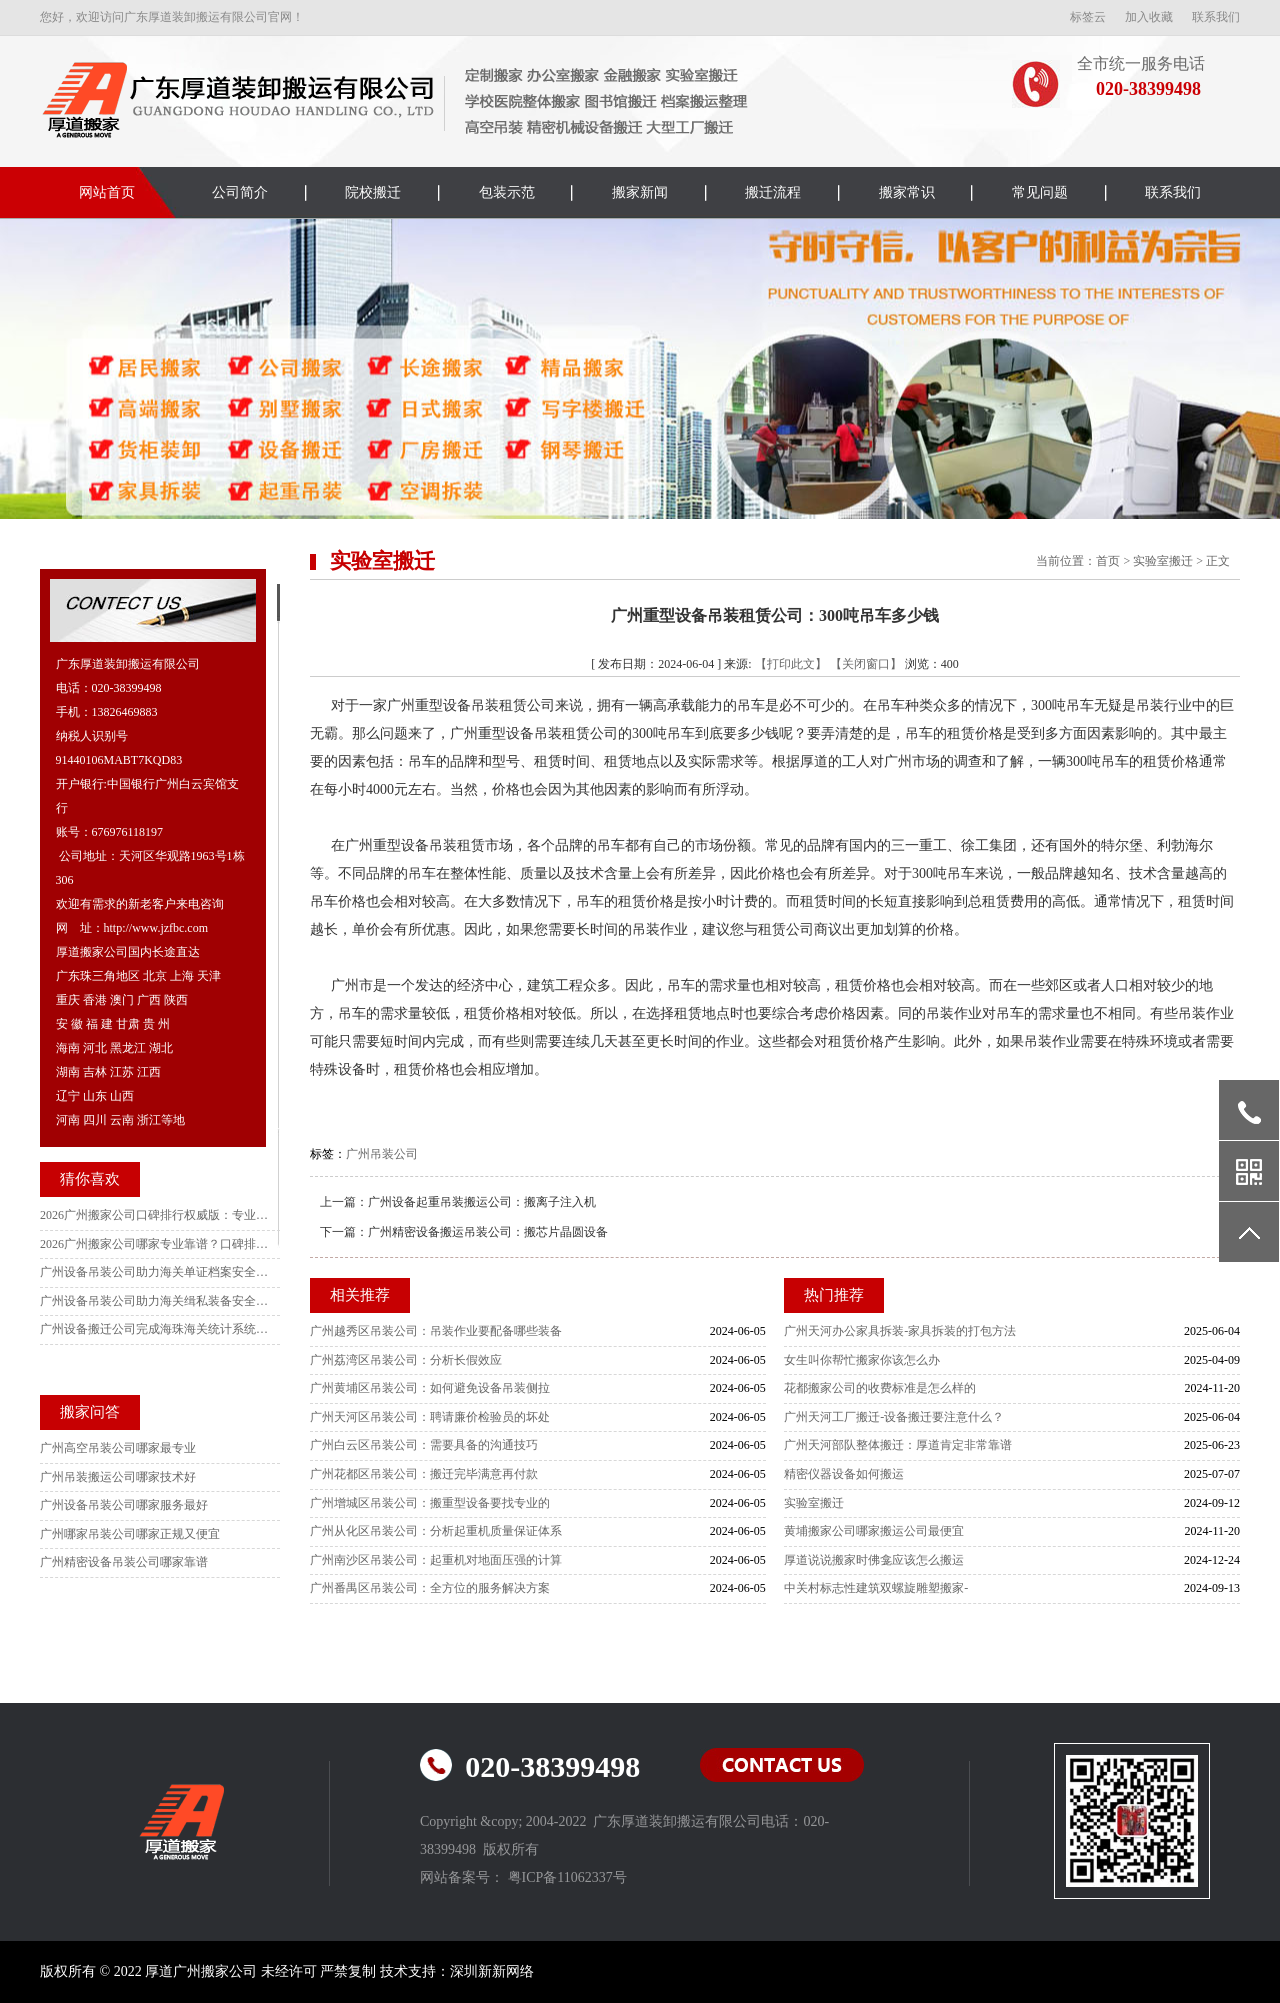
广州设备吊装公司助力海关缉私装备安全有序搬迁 (155, 1301)
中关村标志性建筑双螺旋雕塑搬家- (876, 1588)
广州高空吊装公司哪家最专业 (118, 1448)
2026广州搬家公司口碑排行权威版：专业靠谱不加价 (155, 1215)
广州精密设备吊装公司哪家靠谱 (124, 1562)
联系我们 (1216, 17)
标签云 (1088, 17)
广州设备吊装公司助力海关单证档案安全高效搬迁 (155, 1272)
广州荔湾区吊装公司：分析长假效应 (406, 1360)
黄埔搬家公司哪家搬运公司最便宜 (874, 1531)
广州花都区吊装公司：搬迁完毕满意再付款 (424, 1474)
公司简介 (240, 192)
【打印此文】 (791, 664)
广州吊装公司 (382, 1154)
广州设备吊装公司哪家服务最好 (124, 1505)
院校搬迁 (373, 192)
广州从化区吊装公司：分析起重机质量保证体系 (436, 1531)
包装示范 (507, 192)
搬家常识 (907, 192)
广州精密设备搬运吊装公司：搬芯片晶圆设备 (488, 1232)
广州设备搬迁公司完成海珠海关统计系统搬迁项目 (155, 1329)
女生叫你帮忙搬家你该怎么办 (862, 1360)
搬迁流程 (773, 192)
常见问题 (1040, 192)
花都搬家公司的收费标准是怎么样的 (880, 1388)
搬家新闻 (640, 192)
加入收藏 (1149, 17)
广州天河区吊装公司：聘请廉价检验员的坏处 (430, 1417)
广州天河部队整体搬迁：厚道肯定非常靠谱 (898, 1445)
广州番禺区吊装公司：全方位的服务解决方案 (430, 1588)
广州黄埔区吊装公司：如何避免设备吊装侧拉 (430, 1388)
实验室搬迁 (1163, 561)
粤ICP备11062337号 (567, 1877)
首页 (1108, 561)
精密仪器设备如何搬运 (844, 1474)
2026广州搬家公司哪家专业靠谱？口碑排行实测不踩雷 (155, 1244)
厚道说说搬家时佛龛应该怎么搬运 (874, 1560)
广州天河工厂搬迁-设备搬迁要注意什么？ (894, 1417)
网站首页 (107, 192)
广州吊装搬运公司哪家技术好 (118, 1477)
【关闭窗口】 (866, 664)
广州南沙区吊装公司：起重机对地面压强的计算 (436, 1560)
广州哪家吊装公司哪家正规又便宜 (130, 1534)
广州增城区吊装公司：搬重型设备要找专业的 (430, 1503)
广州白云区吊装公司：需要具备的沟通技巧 (424, 1445)
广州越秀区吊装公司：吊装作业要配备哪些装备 (436, 1331)
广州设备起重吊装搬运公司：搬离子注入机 (482, 1202)
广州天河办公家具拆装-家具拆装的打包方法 (900, 1331)
